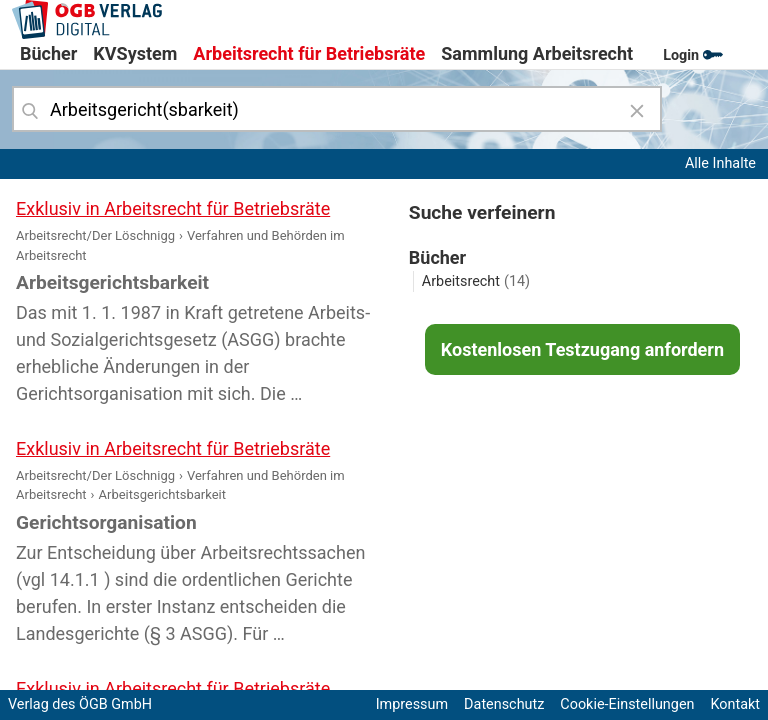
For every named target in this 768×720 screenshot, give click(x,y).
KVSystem (135, 53)
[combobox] (337, 109)
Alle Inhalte (720, 163)
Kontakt (735, 704)
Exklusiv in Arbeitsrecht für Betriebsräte (173, 208)
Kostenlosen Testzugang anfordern (582, 349)
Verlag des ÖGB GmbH (80, 704)
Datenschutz (504, 704)
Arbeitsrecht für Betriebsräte (309, 53)
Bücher (48, 53)
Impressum (412, 704)
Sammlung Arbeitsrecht (537, 53)
